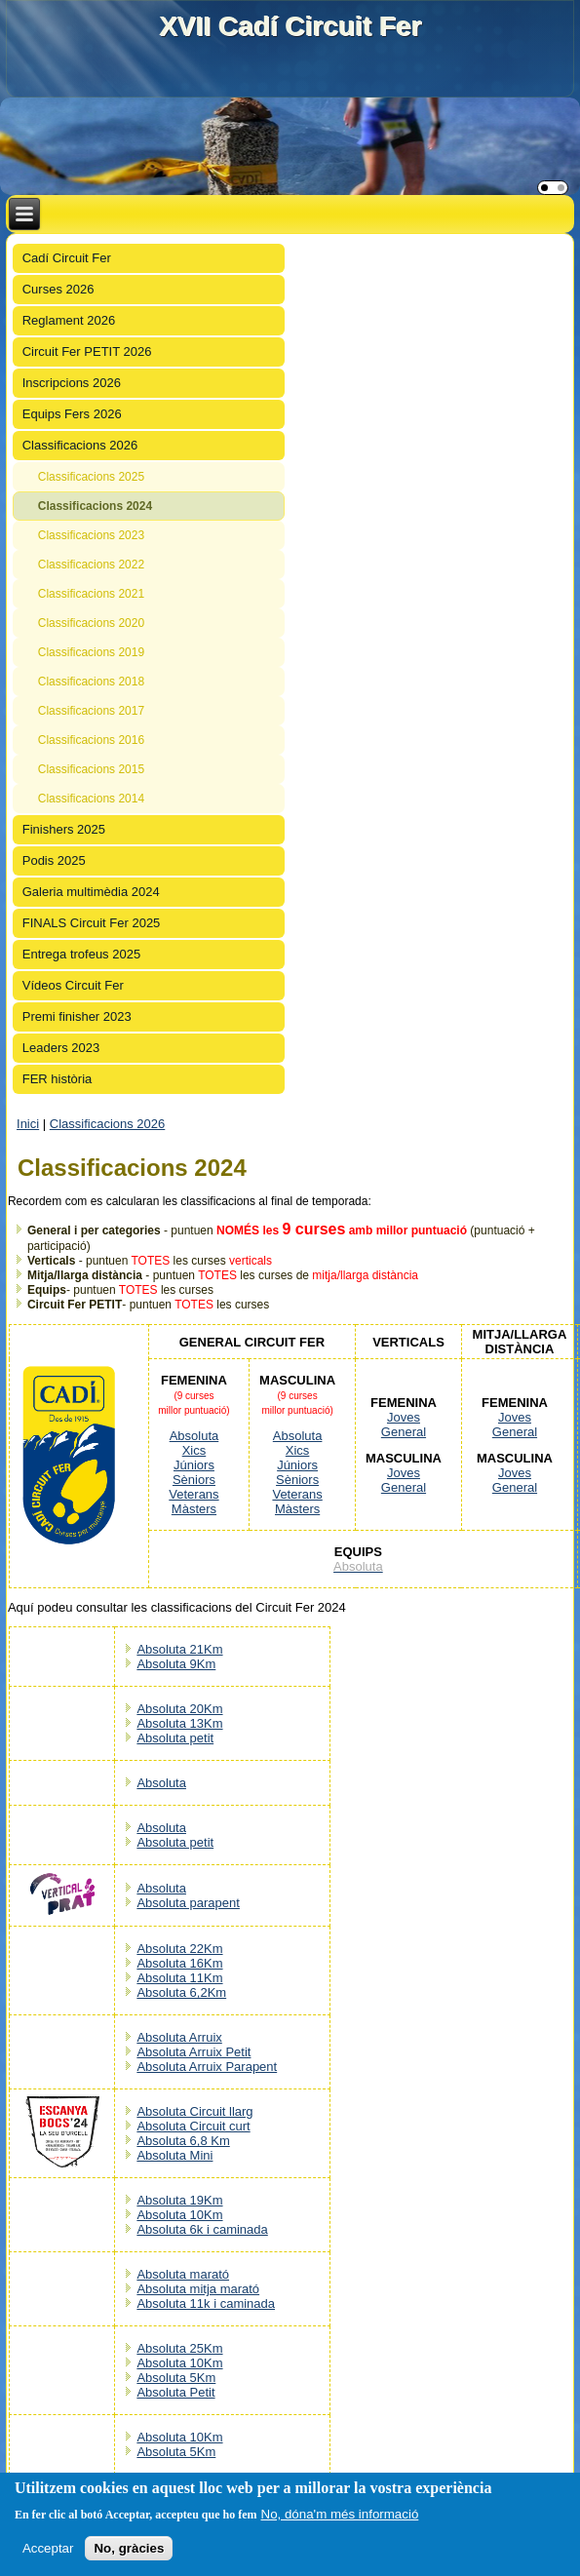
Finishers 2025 (63, 829)
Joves (403, 1417)
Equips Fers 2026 (72, 414)
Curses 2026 (58, 289)
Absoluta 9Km (175, 1664)
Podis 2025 (54, 860)
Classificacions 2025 (91, 477)
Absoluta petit (174, 1738)
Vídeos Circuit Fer (73, 985)
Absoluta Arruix (178, 2037)
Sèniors (194, 1479)
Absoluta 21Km (179, 1649)
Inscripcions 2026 (71, 382)
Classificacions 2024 (95, 506)
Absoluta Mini (174, 2155)
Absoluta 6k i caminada (201, 2229)
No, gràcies (129, 2548)
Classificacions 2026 (80, 445)
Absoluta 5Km (175, 2377)
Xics (194, 1450)
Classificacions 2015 (91, 769)
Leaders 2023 (61, 1047)
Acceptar (48, 2548)
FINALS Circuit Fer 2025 (91, 923)
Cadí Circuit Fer (66, 258)
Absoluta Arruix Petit (193, 2052)
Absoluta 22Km (179, 1948)
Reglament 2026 (68, 320)
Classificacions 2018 (91, 681)
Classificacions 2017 (91, 711)
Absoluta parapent (188, 1902)
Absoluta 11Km (179, 1978)
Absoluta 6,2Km (181, 1992)
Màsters (194, 1509)
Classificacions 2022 (91, 564)
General (403, 1432)
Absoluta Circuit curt (193, 2126)
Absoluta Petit (175, 2392)
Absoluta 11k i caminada (205, 2303)
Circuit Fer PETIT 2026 (87, 351)
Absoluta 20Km (179, 1708)
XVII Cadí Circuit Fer (290, 26)
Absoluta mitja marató (197, 2289)
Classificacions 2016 (91, 740)
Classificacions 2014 (91, 798)
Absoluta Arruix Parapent (206, 2066)
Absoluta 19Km (179, 2200)
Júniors (194, 1465)
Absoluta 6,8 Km (182, 2140)
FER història (57, 1079)
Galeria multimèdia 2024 (91, 891)
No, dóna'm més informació (340, 2514)
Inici (28, 1123)
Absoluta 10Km (179, 2214)
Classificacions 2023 (91, 535)
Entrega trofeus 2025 (81, 954)
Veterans (193, 1494)
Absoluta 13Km (179, 1723)
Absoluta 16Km (179, 1963)
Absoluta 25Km (179, 2348)
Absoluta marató (182, 2274)
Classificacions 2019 (91, 652)
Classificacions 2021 (91, 594)
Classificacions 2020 (91, 623)
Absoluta (194, 1435)
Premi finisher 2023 (77, 1016)
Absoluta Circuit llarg (194, 2111)
